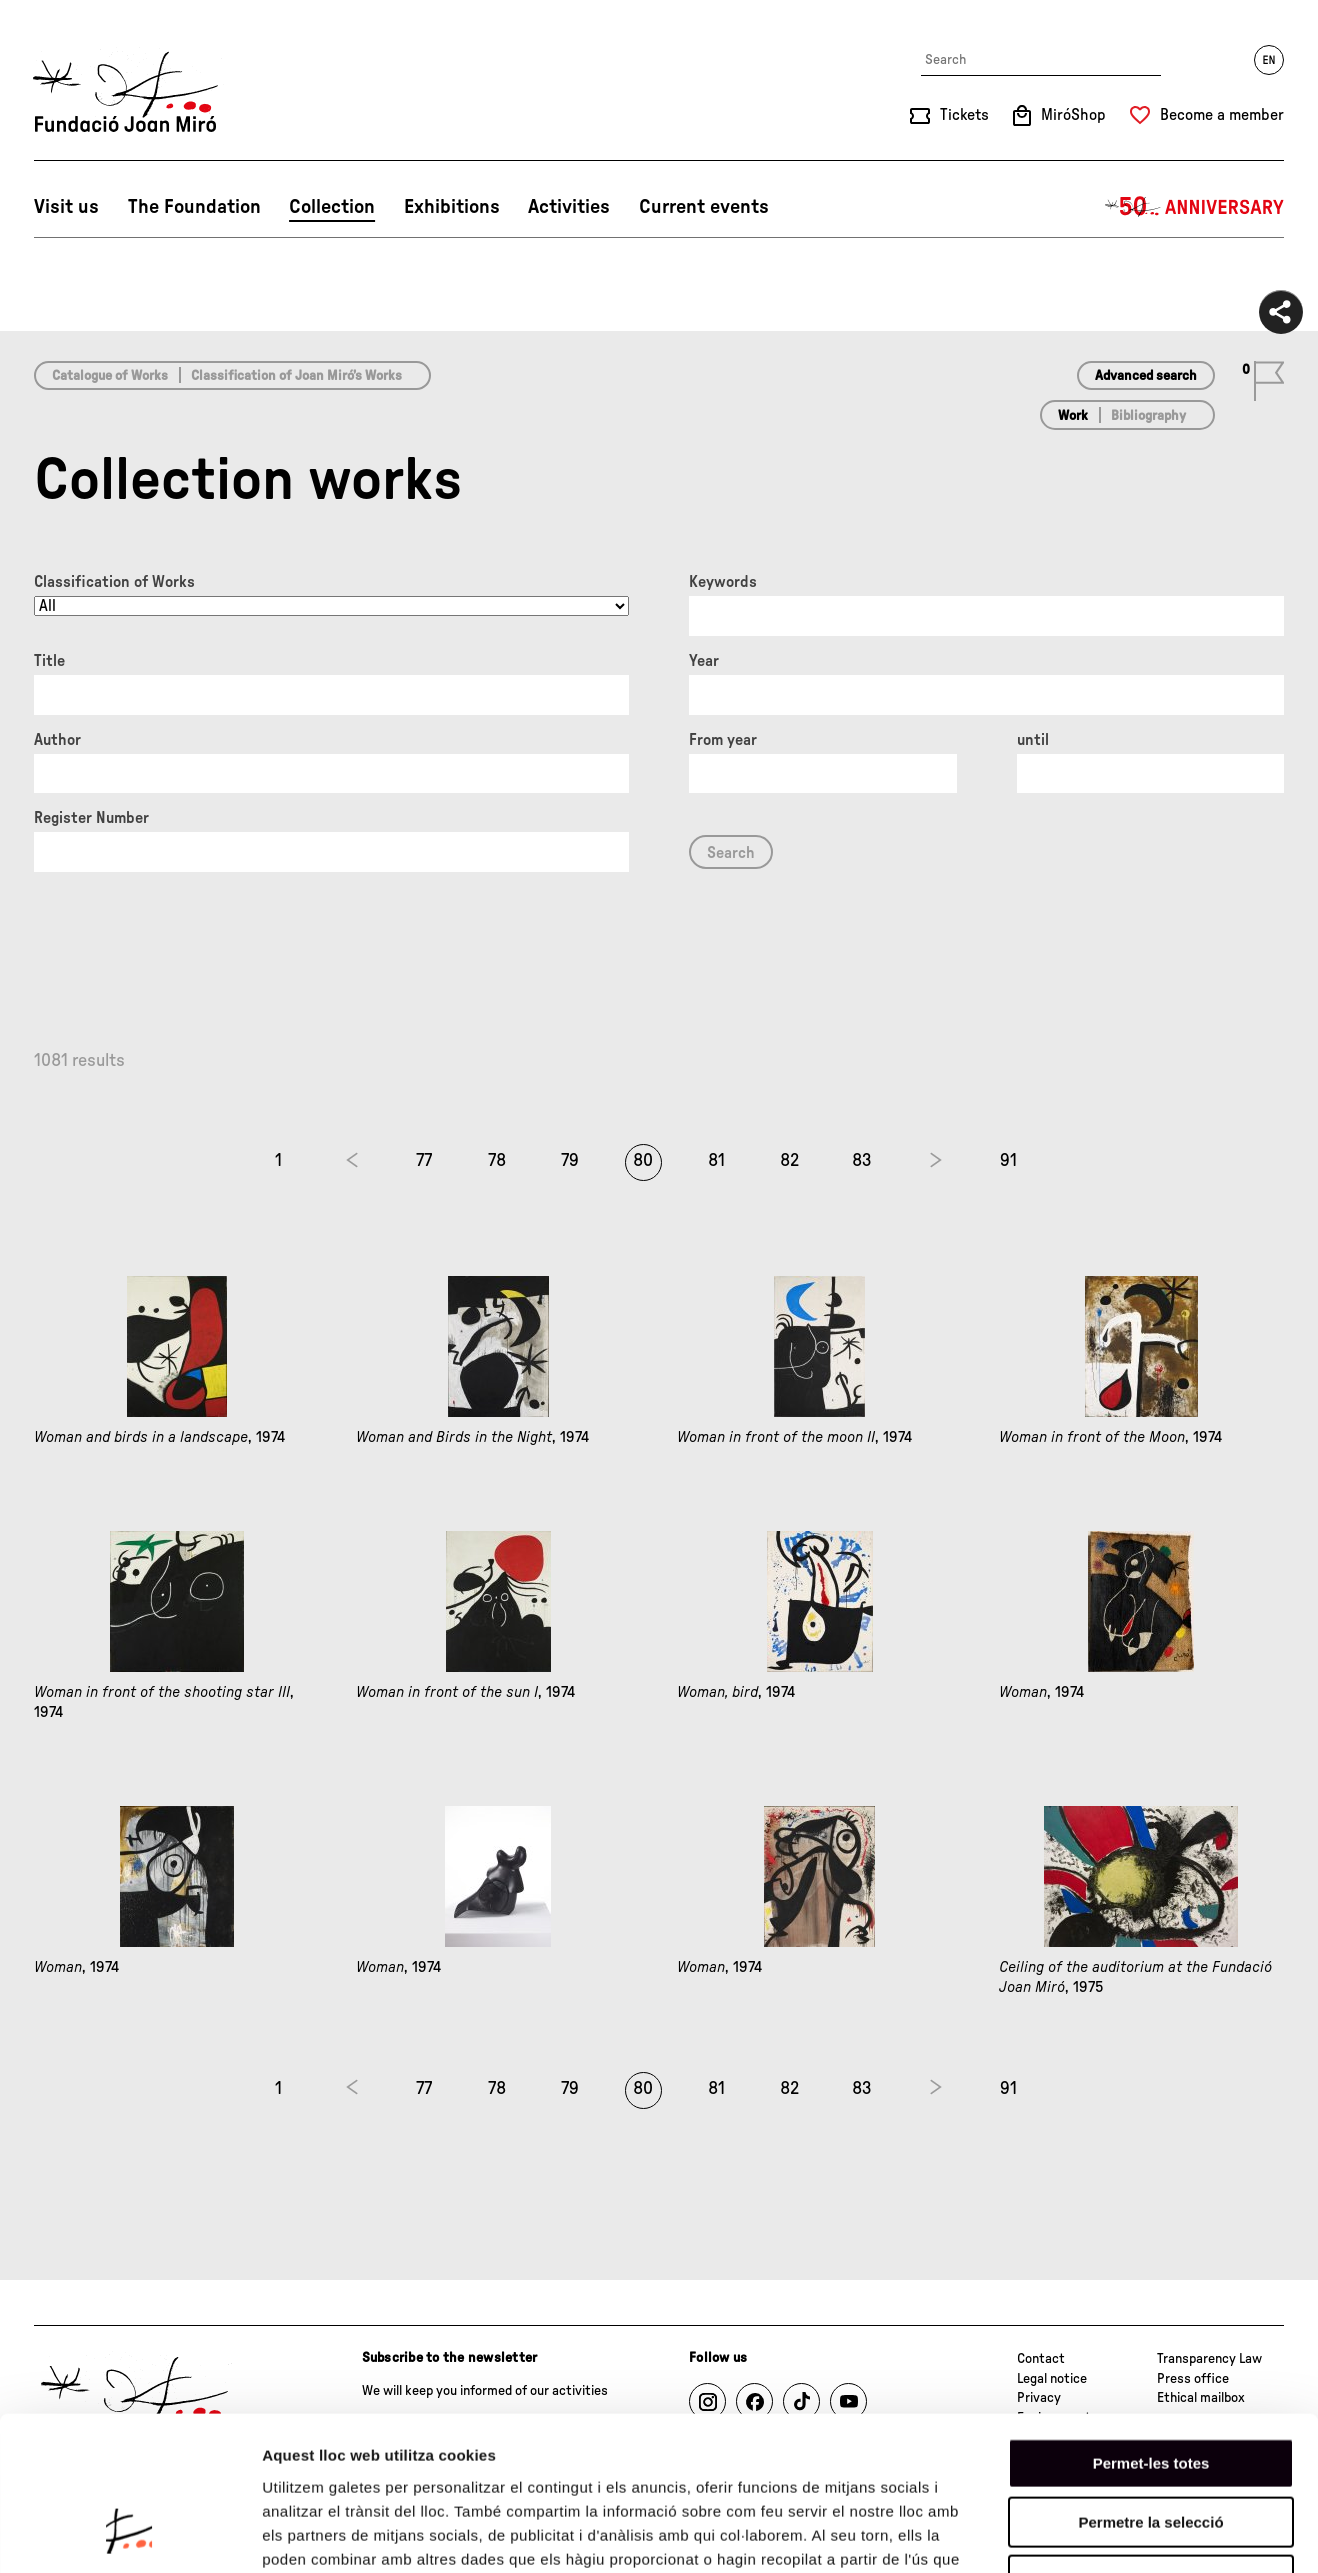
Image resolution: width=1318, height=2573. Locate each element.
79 (570, 1161)
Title (49, 661)
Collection (332, 207)
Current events (704, 207)
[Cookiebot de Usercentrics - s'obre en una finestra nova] (129, 2534)
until (1033, 740)
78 (497, 1161)
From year (723, 740)
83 (862, 1161)
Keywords (723, 582)
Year (704, 661)
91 (1008, 1161)
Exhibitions (452, 207)
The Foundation (194, 207)
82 (789, 1161)
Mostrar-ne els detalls (1151, 2533)
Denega (1151, 2445)
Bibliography (1148, 416)
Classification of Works (114, 582)
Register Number (91, 818)
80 (643, 1161)
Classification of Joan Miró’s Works (296, 376)
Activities (569, 207)
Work (1073, 416)
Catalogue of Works (110, 376)
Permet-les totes (1151, 2328)
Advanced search (1146, 376)
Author (57, 740)
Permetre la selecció (1150, 2387)
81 (716, 1161)
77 (424, 1161)
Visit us (66, 207)
